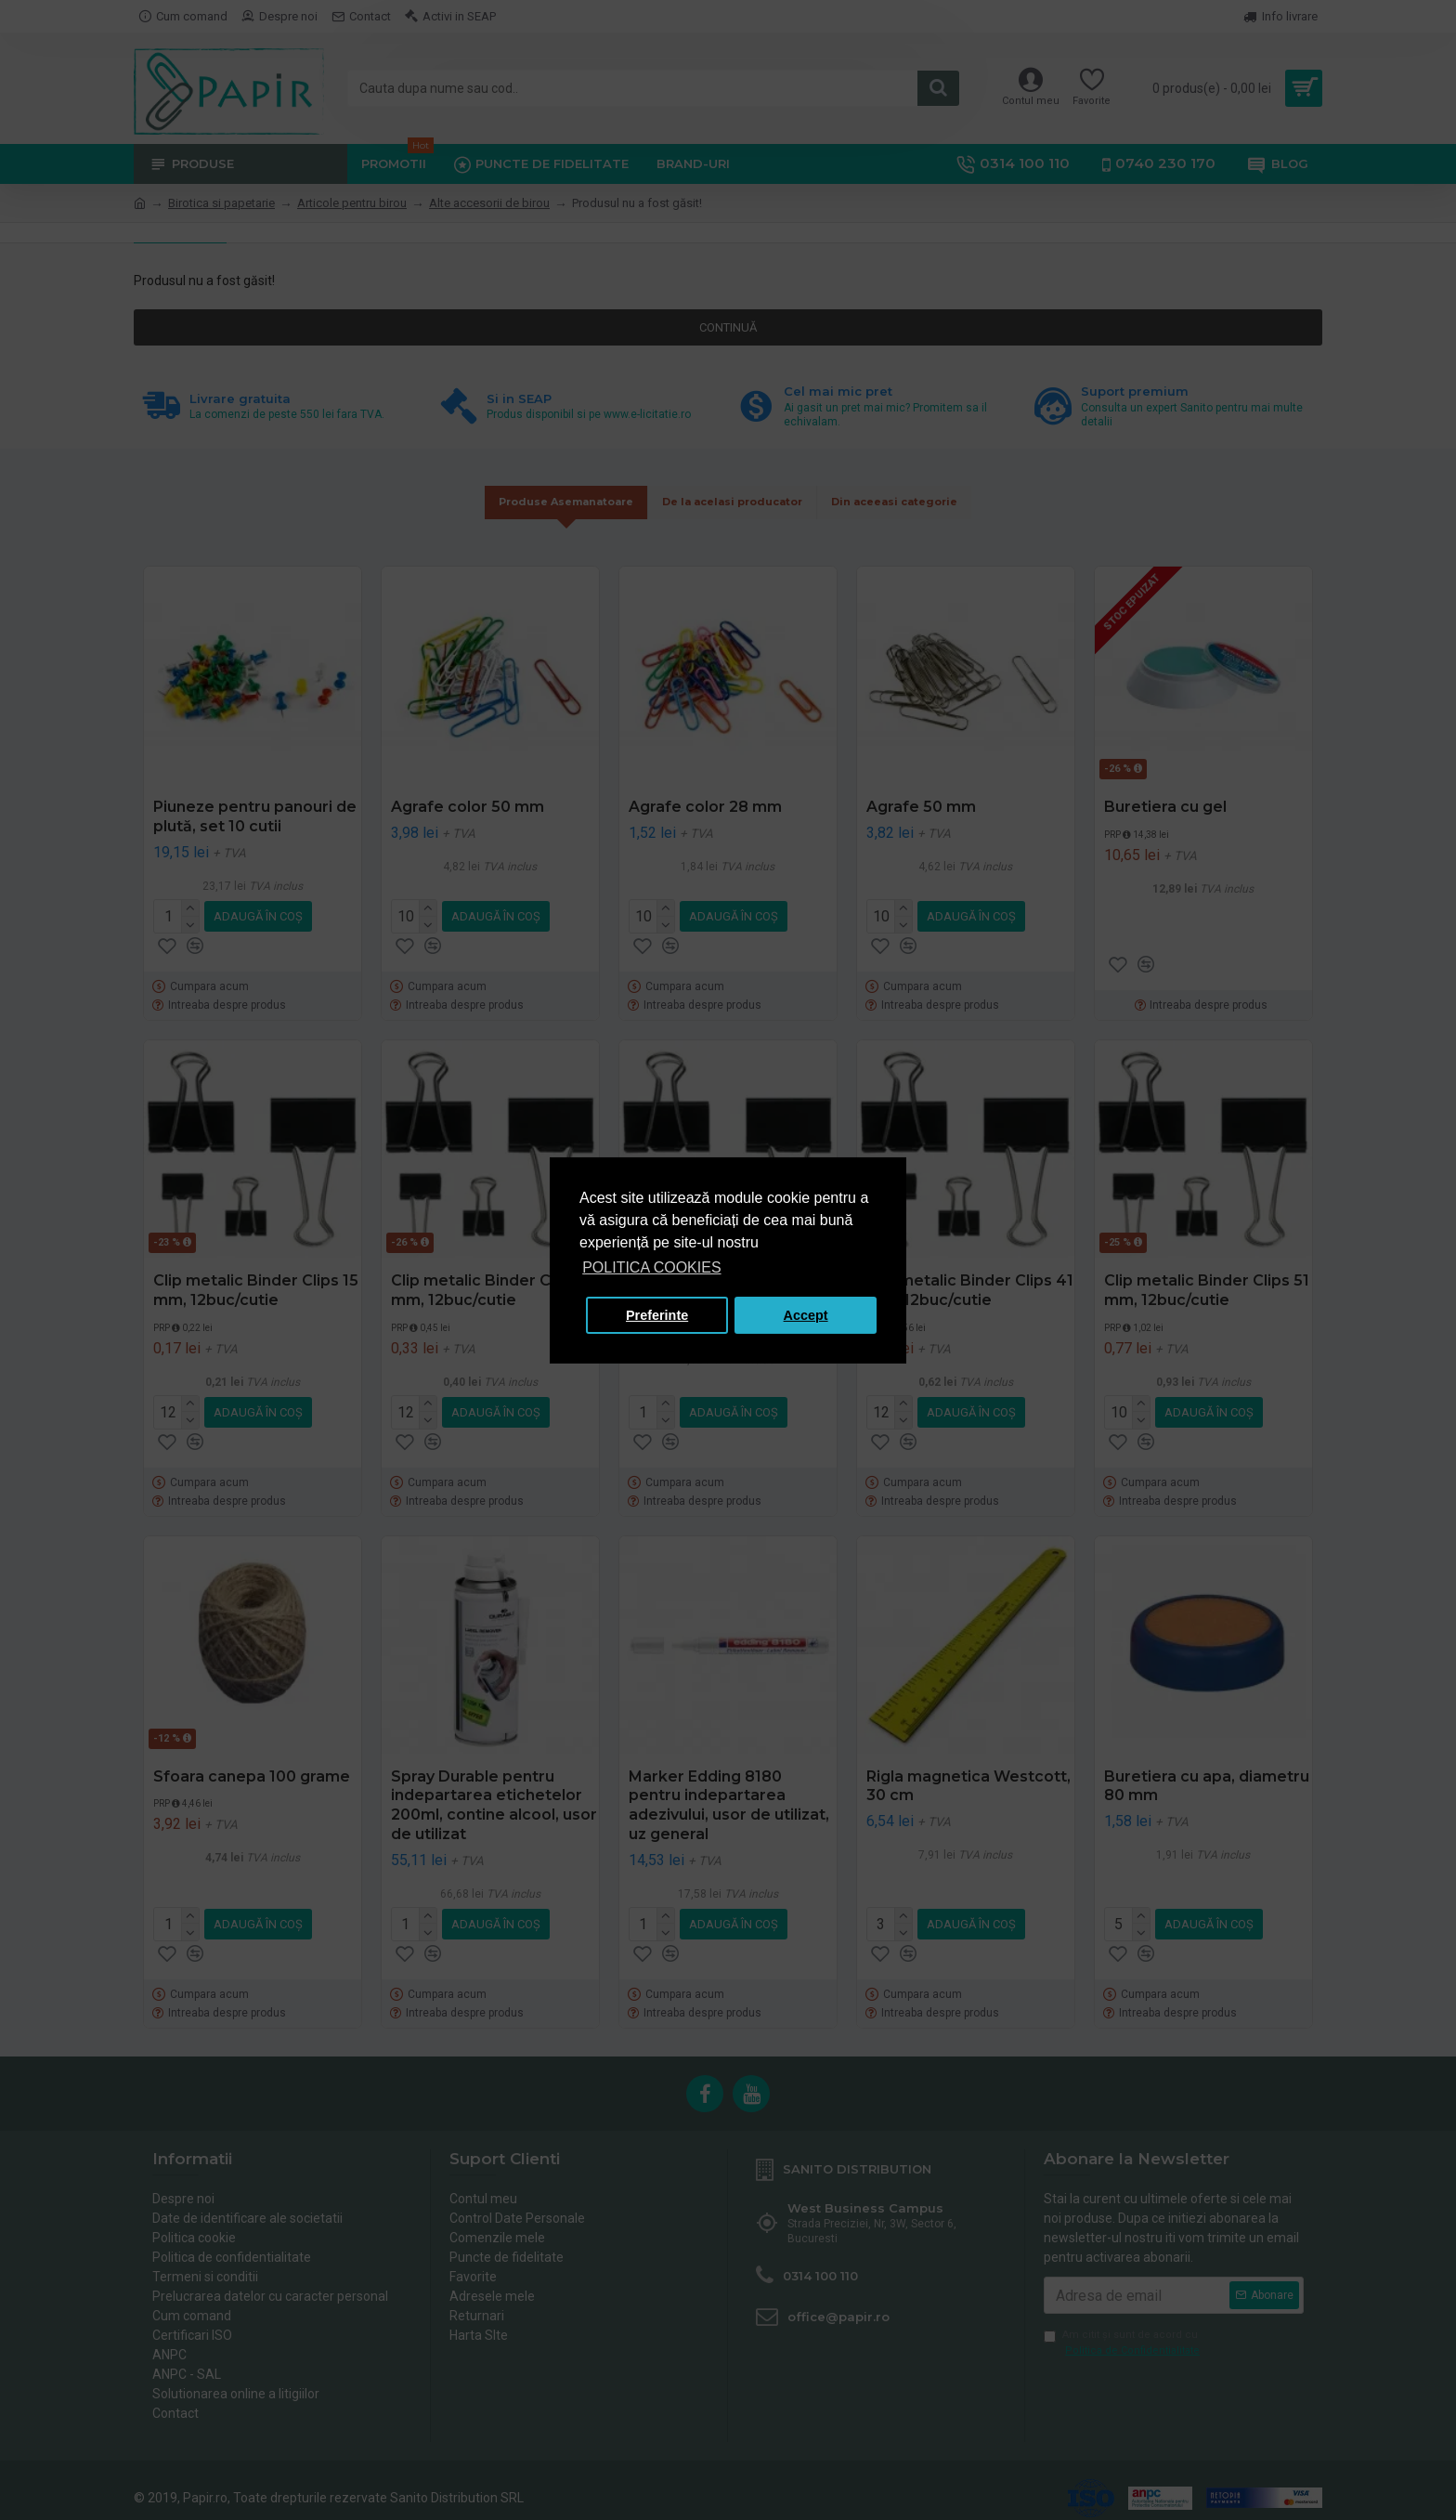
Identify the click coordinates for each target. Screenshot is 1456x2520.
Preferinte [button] (657, 1315)
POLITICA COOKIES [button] (651, 1267)
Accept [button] (806, 1315)
